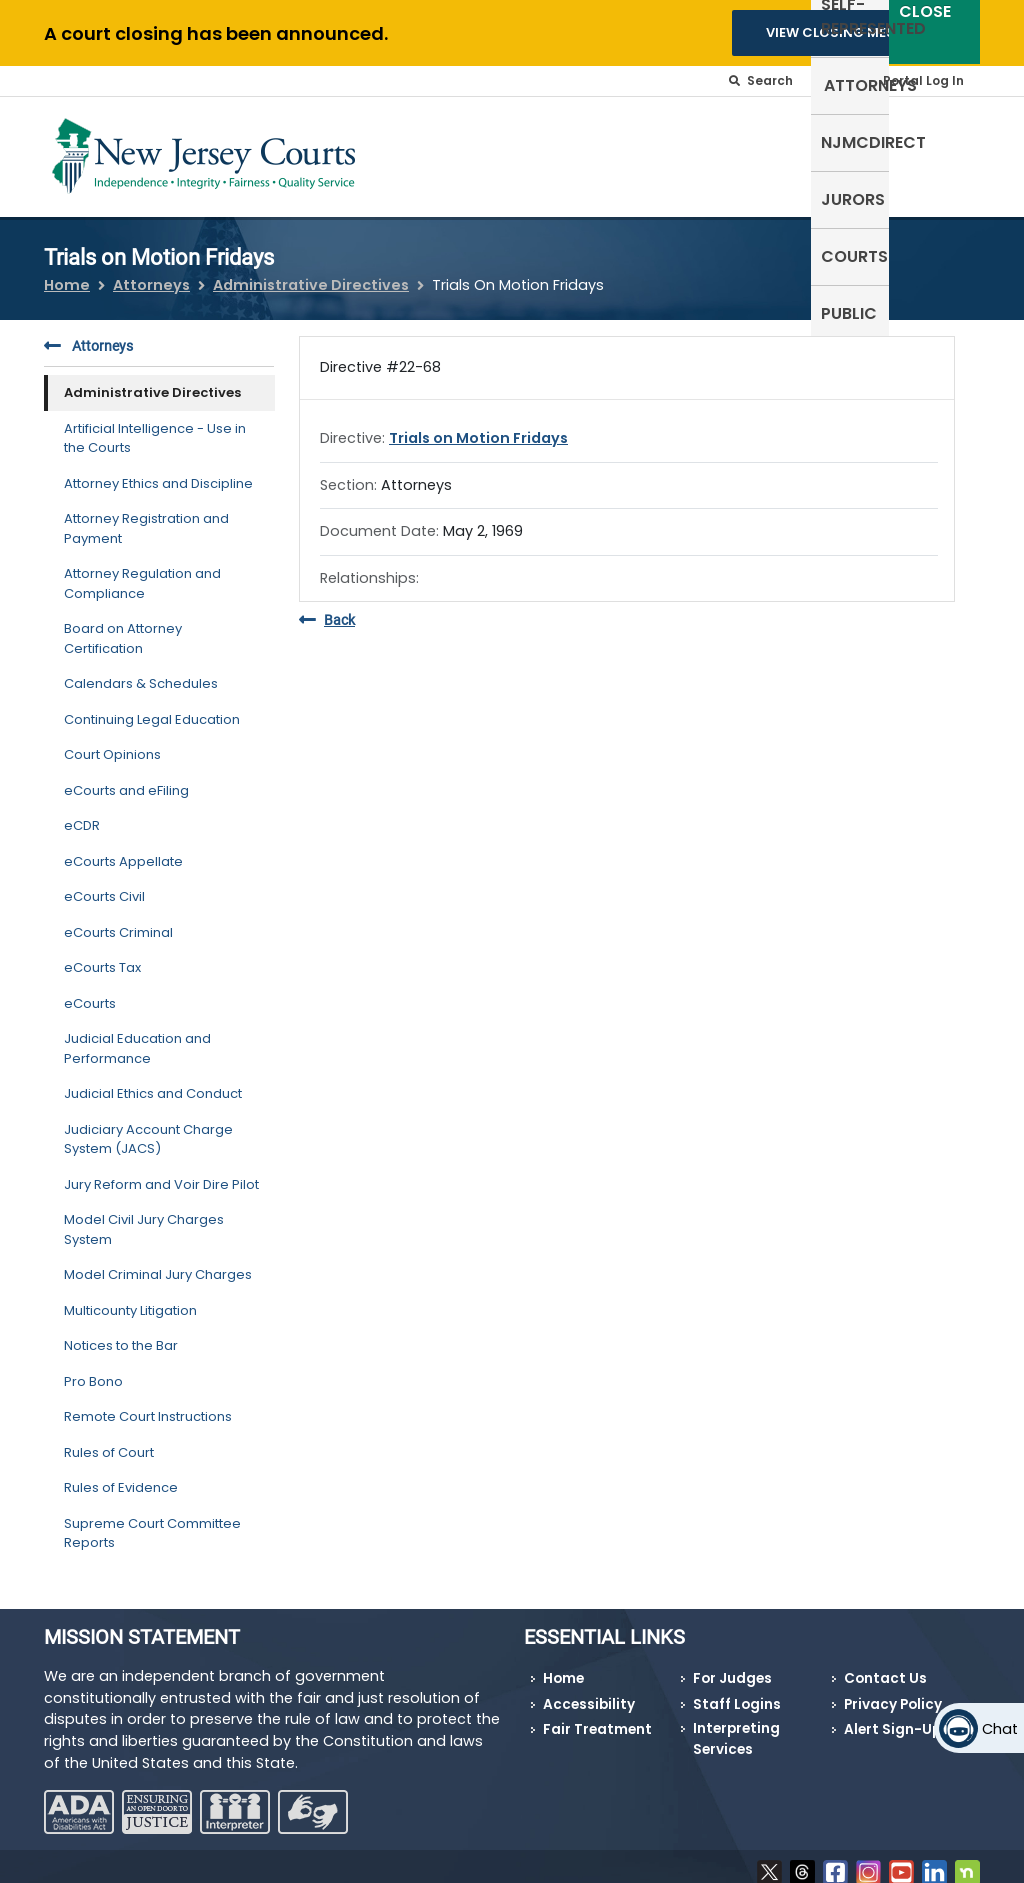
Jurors (775, 140)
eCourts (90, 990)
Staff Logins (737, 1692)
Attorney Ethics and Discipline (158, 470)
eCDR (82, 813)
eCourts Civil (104, 884)
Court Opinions (112, 742)
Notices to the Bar (121, 1333)
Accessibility (589, 1692)
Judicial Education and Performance (137, 1036)
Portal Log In (923, 80)
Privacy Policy (893, 1692)
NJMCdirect (670, 140)
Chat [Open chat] (1000, 1729)
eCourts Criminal (118, 919)
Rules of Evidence (121, 1475)
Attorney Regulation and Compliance (142, 571)
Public (942, 140)
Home (67, 272)
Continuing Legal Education (152, 706)
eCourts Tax (102, 955)
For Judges (732, 1666)
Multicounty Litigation (130, 1297)
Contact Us (885, 1666)
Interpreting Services (736, 1726)
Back (327, 608)
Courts (860, 140)
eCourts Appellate (123, 848)
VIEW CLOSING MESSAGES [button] (853, 32)
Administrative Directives (311, 272)
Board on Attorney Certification (123, 626)
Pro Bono (93, 1368)
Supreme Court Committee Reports (152, 1520)
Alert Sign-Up (892, 1717)
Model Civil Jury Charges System (144, 1217)
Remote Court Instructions (148, 1404)
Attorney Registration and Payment (146, 516)
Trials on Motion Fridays (478, 426)
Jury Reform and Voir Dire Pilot (161, 1171)
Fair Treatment (597, 1717)
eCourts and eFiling (126, 777)
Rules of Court (109, 1439)
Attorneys (551, 140)
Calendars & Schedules (141, 671)
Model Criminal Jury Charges (158, 1262)
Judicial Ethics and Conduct (153, 1081)
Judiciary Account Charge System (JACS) (148, 1126)
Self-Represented (418, 152)
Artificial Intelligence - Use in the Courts (155, 425)
